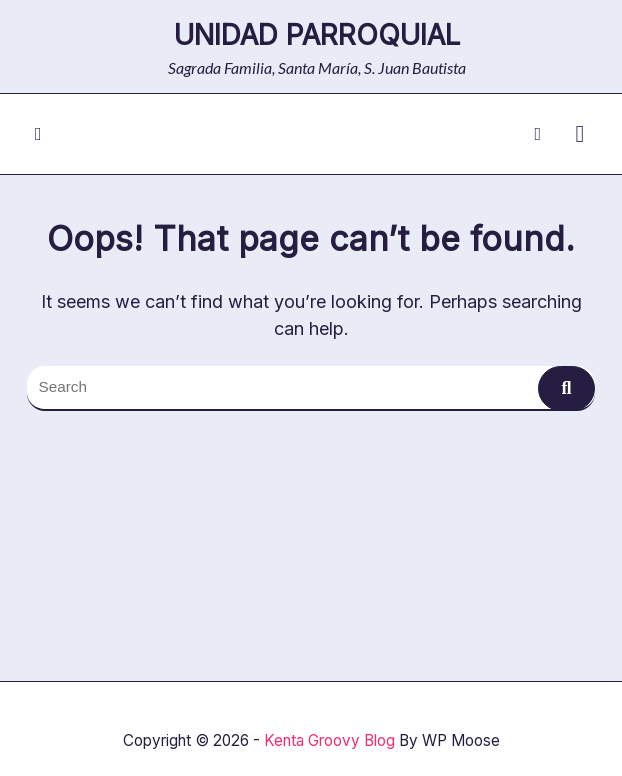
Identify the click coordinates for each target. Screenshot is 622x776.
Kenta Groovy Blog (329, 740)
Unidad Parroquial (317, 35)
